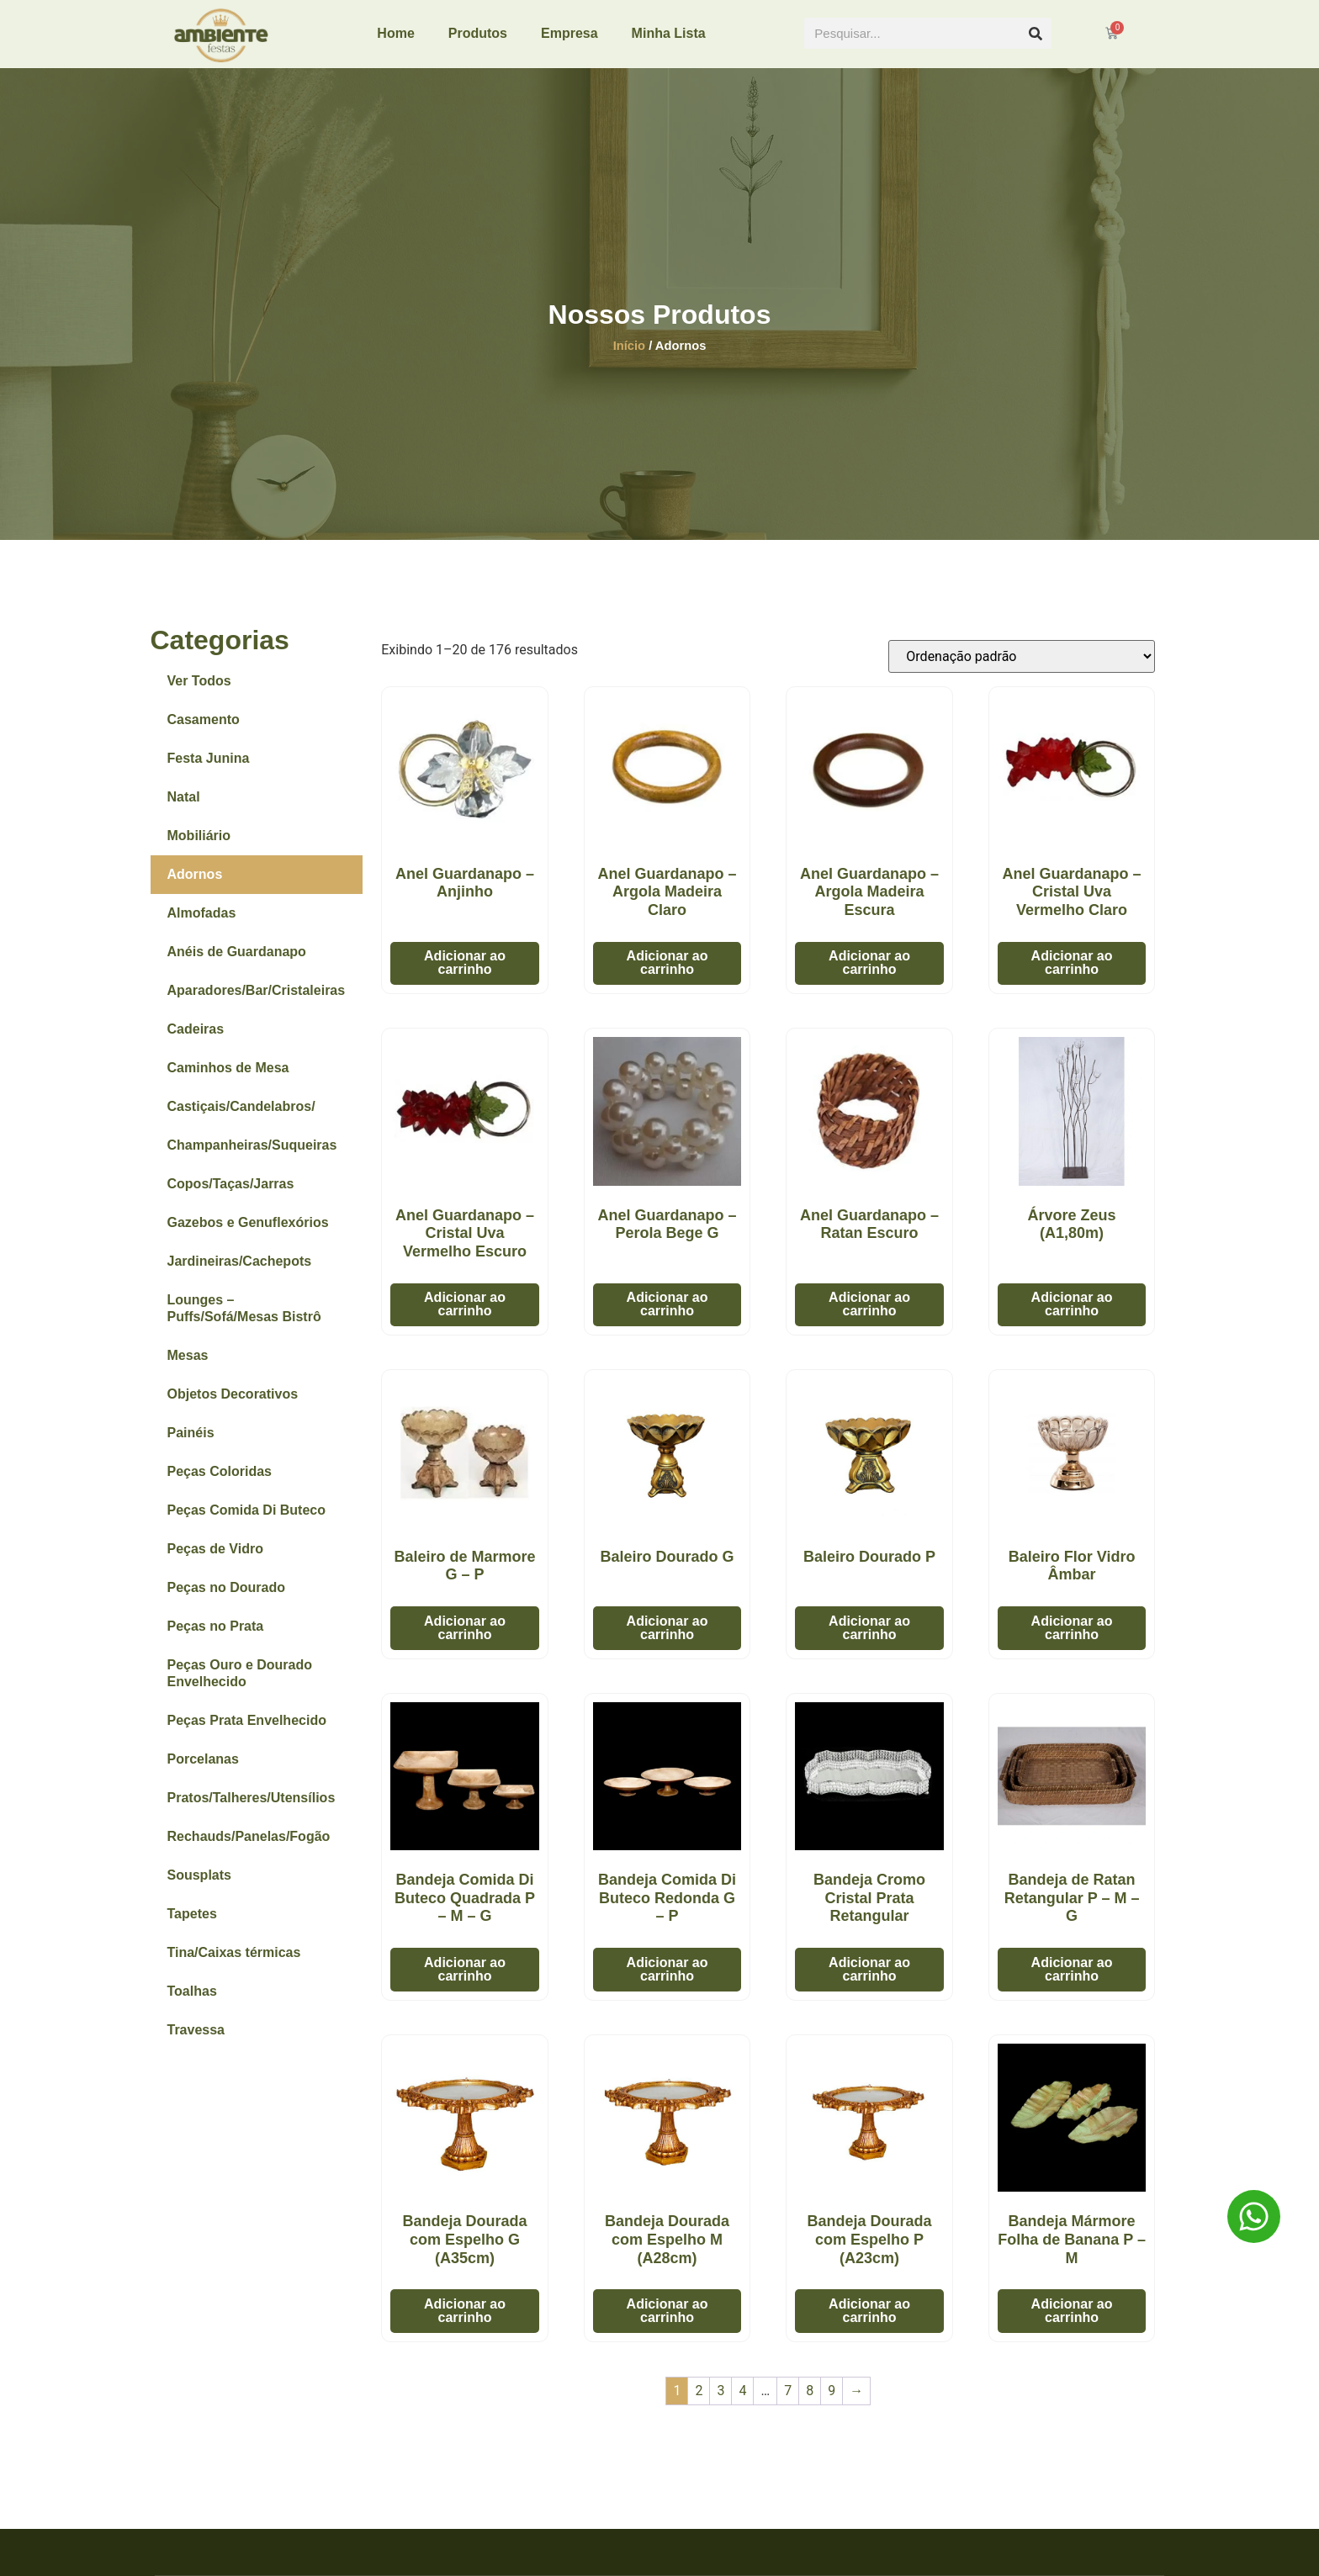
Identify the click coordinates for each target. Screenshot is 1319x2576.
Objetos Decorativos (233, 1406)
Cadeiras (196, 1041)
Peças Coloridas (220, 1483)
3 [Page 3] (720, 2402)
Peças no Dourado (226, 1599)
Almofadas (201, 925)
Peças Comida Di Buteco (246, 1522)
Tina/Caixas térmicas (234, 1964)
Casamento (203, 731)
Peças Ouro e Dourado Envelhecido (240, 1685)
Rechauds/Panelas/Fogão (249, 1848)
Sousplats (199, 1887)
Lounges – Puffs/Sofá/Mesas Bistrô (244, 1320)
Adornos (195, 886)
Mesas (188, 1367)
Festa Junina (208, 770)
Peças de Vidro (215, 1560)
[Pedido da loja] (1021, 668)
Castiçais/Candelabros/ (241, 1118)
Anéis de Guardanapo (236, 963)
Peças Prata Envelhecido (246, 1732)
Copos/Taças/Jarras (230, 1195)
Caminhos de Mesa (228, 1079)
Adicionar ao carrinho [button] (465, 974)
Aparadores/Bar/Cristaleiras (256, 1002)
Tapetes (192, 1925)
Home (395, 33)
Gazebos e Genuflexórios (248, 1234)
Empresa (569, 33)
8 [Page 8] (809, 2402)
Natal (183, 808)
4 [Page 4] (742, 2402)
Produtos (477, 33)
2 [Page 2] (698, 2402)
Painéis (191, 1444)
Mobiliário (199, 847)
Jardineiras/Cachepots (239, 1273)
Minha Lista (669, 33)
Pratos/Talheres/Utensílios (251, 1809)
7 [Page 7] (788, 2402)
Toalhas (192, 2003)
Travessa (196, 2041)
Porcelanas (203, 1771)
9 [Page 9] (831, 2402)
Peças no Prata (215, 1638)
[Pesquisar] (1035, 33)
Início (629, 356)
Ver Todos (199, 692)
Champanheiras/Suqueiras (252, 1157)
